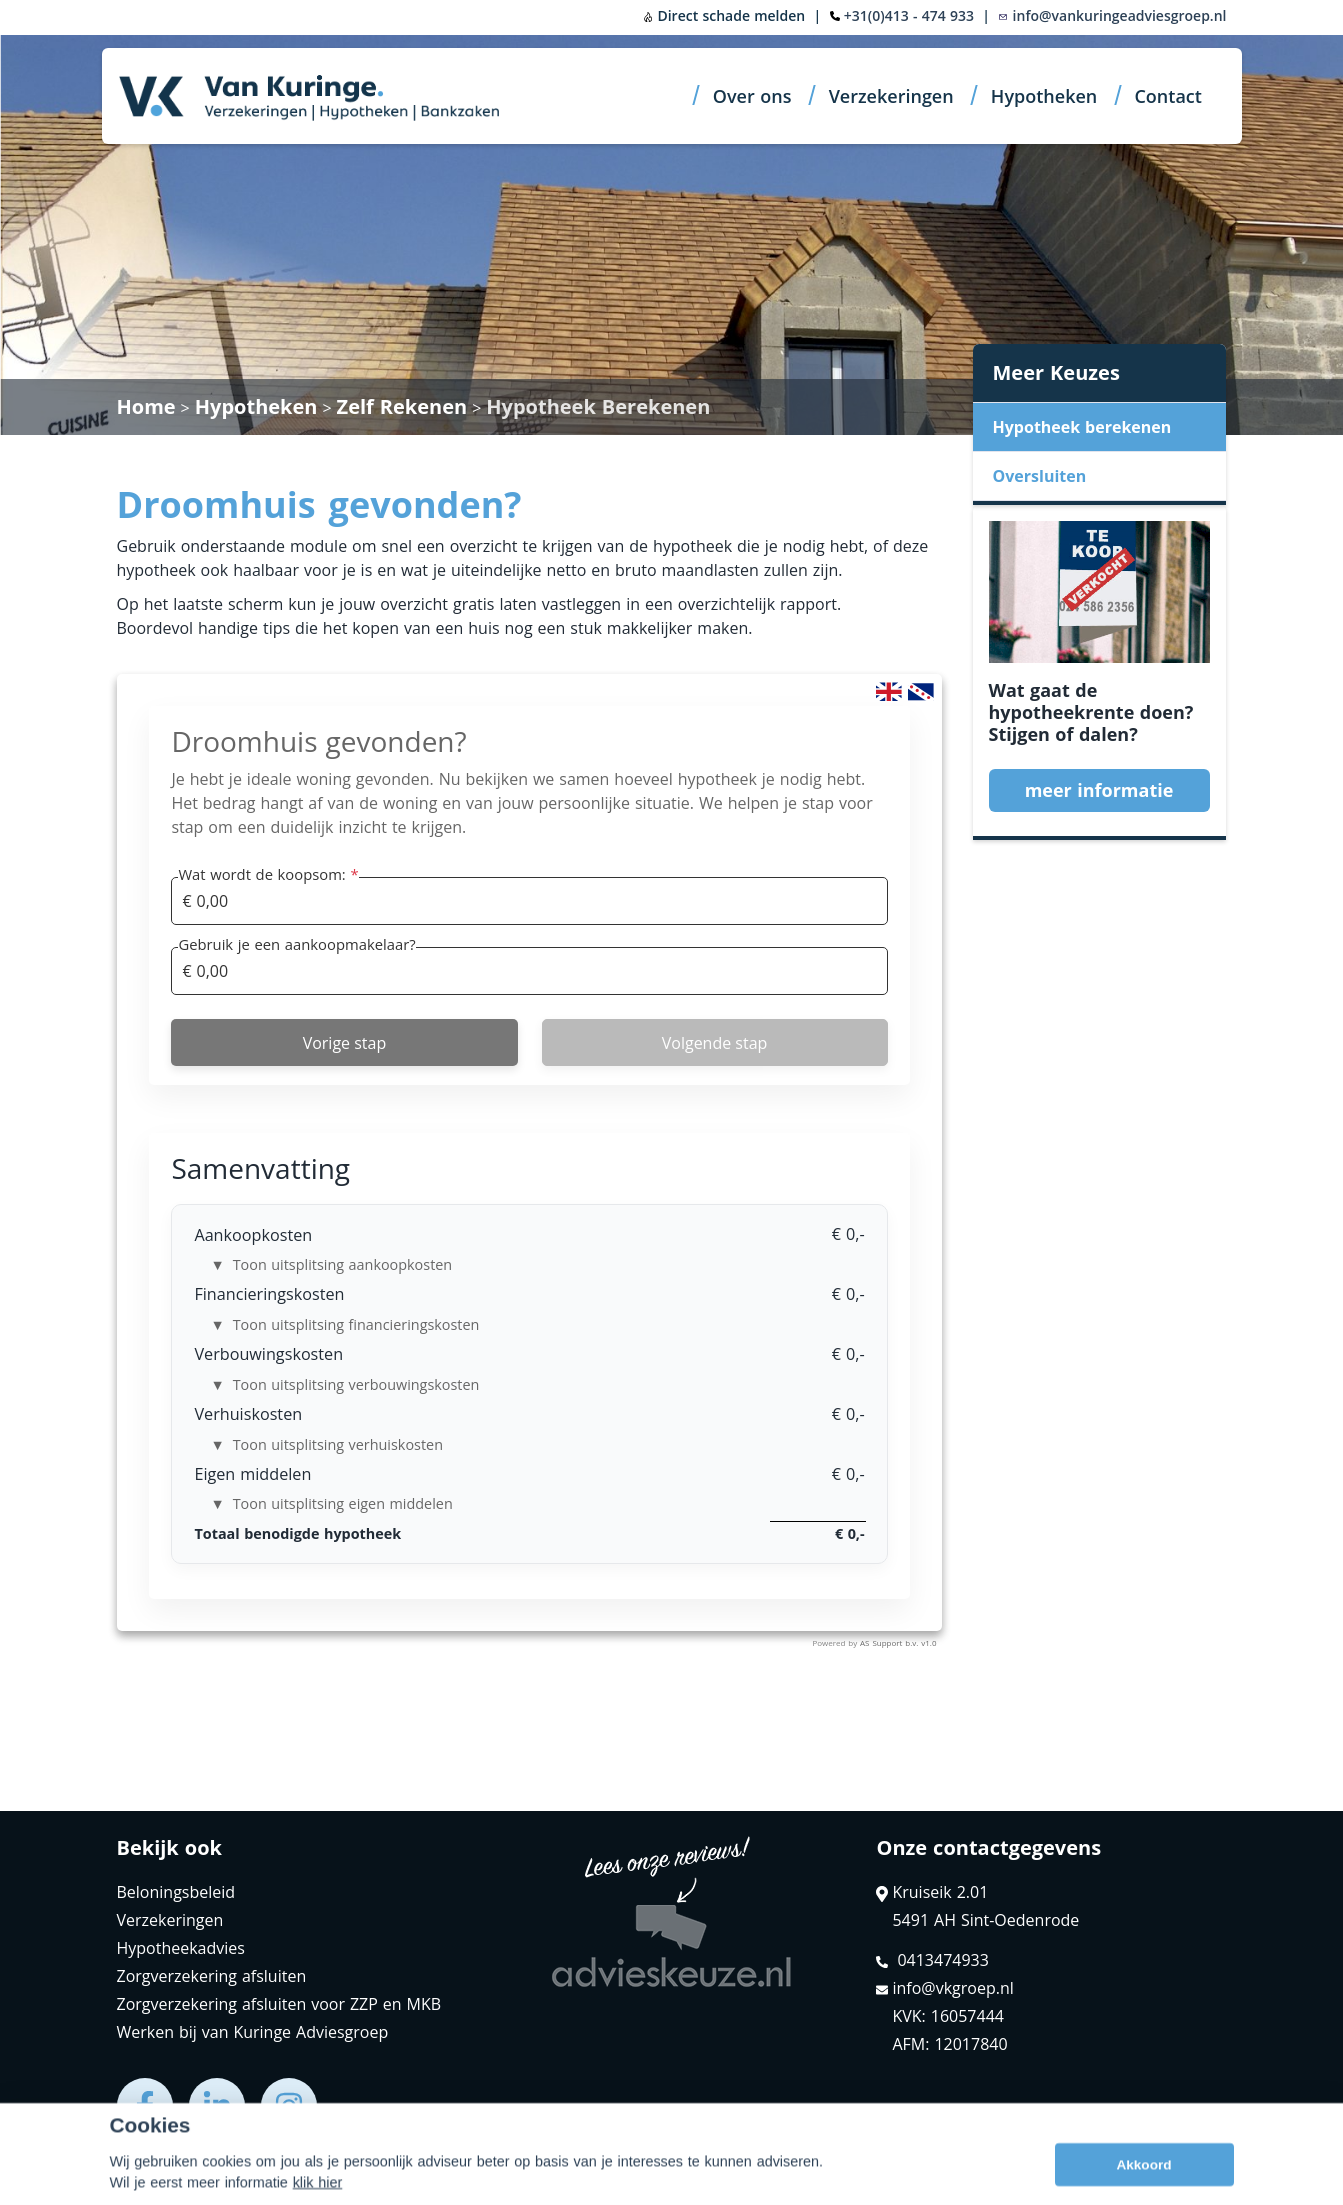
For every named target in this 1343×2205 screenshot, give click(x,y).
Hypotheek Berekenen (598, 406)
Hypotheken (1044, 96)
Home (146, 406)
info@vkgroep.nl (944, 1988)
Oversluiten (1040, 476)
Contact (1167, 96)
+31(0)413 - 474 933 (909, 15)
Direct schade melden (724, 15)
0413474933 (932, 1960)
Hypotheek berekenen (1082, 427)
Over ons (752, 96)
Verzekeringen (891, 96)
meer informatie (1099, 790)
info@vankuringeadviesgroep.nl (1112, 15)
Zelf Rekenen (402, 406)
